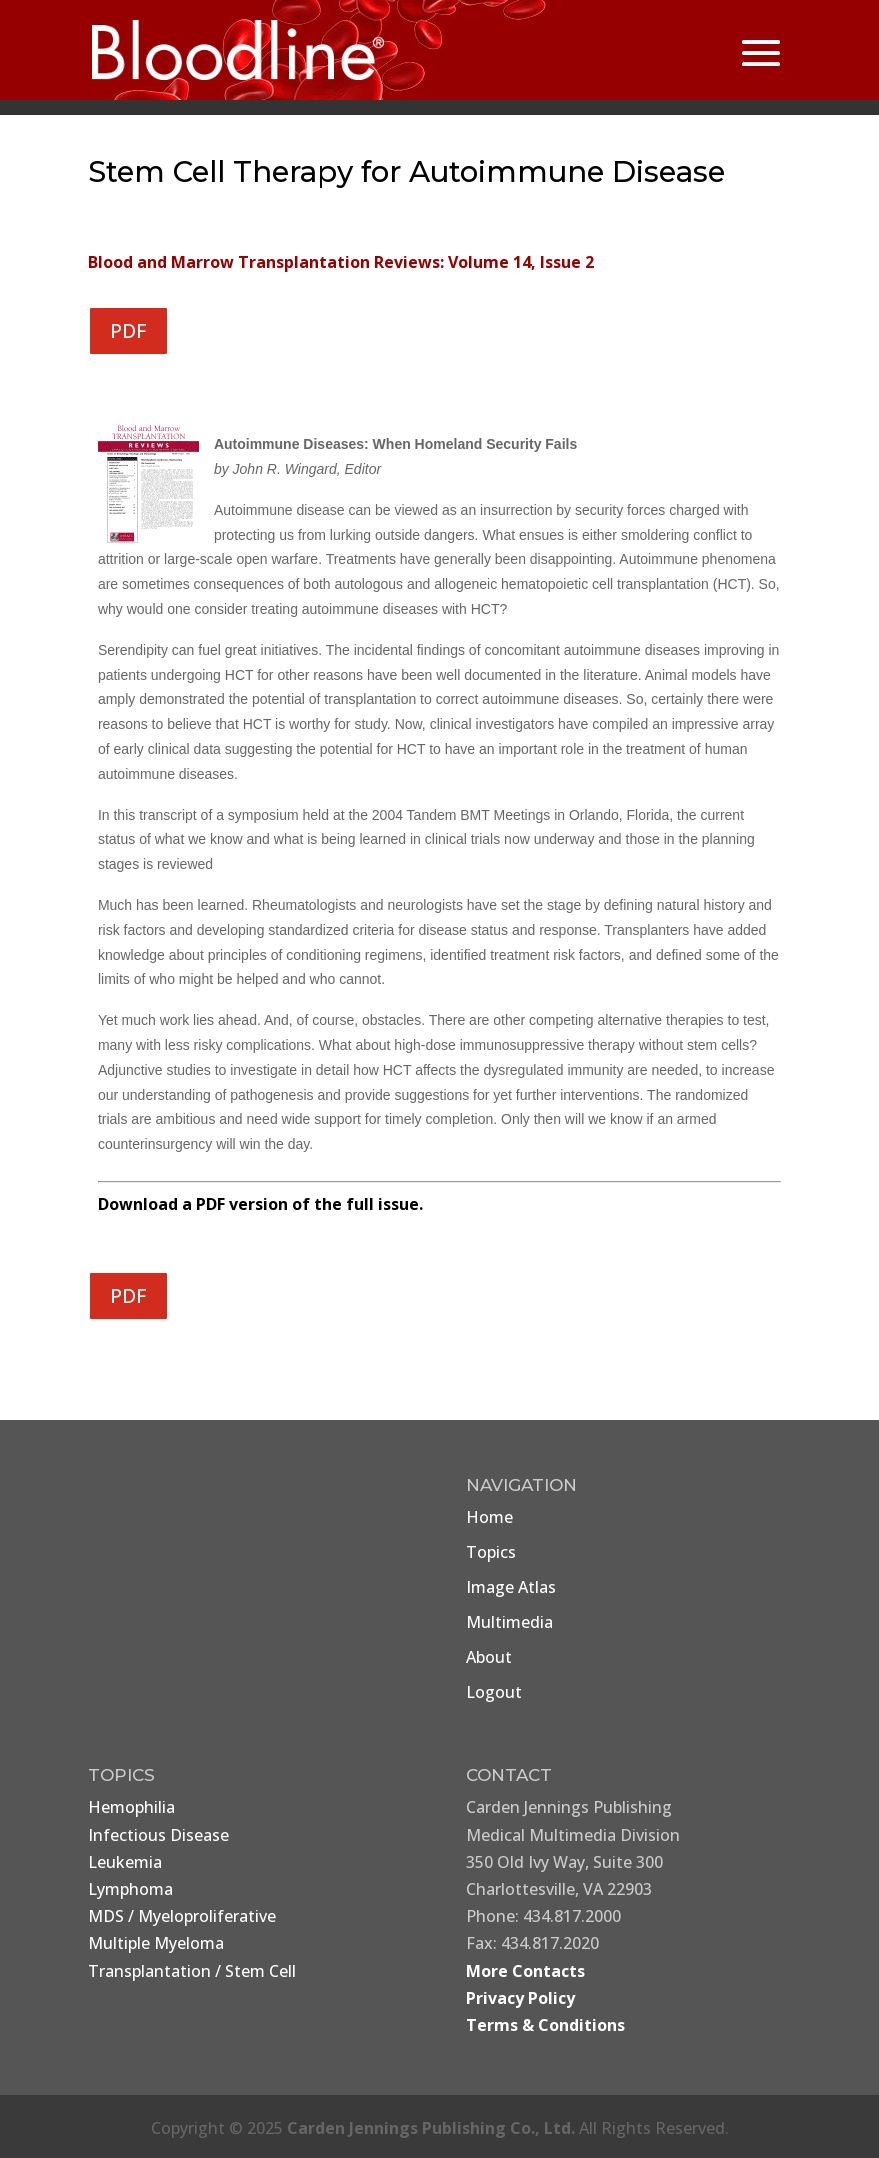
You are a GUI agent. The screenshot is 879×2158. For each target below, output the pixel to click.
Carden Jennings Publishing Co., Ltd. (431, 2128)
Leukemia (125, 1862)
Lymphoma (130, 1889)
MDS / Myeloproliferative (182, 1916)
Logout (494, 1692)
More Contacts (525, 1971)
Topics (491, 1552)
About (489, 1657)
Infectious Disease (158, 1835)
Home (489, 1517)
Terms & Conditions (545, 2025)
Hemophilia (131, 1807)
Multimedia (509, 1622)
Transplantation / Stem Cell (192, 1971)
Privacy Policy (520, 1998)
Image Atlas (511, 1587)
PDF (128, 330)
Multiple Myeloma (156, 1943)
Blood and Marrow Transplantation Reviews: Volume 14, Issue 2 (341, 262)
